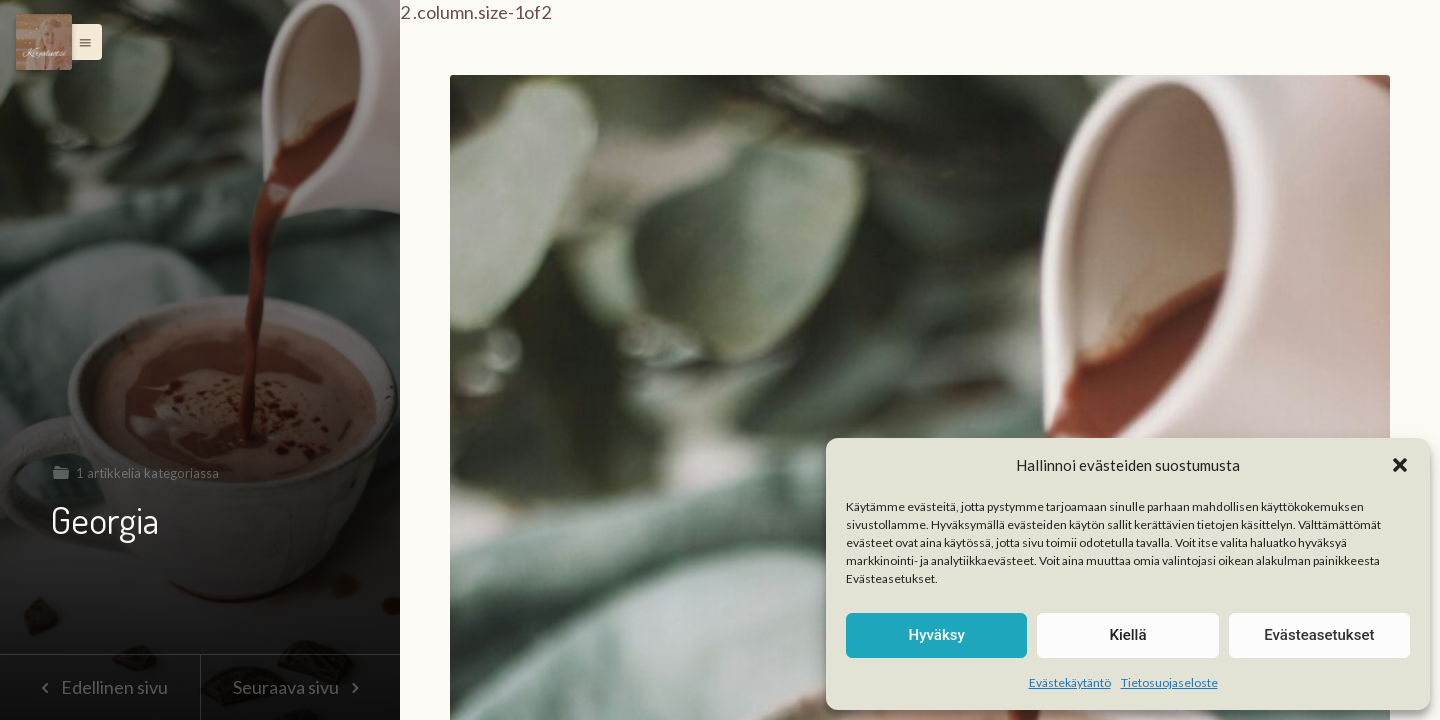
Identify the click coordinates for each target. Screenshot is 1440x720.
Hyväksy (937, 635)
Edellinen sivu (99, 687)
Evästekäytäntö (1070, 682)
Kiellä (1127, 635)
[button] (1400, 465)
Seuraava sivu (300, 687)
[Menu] (44, 42)
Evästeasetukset (1319, 635)
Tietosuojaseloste (1169, 682)
